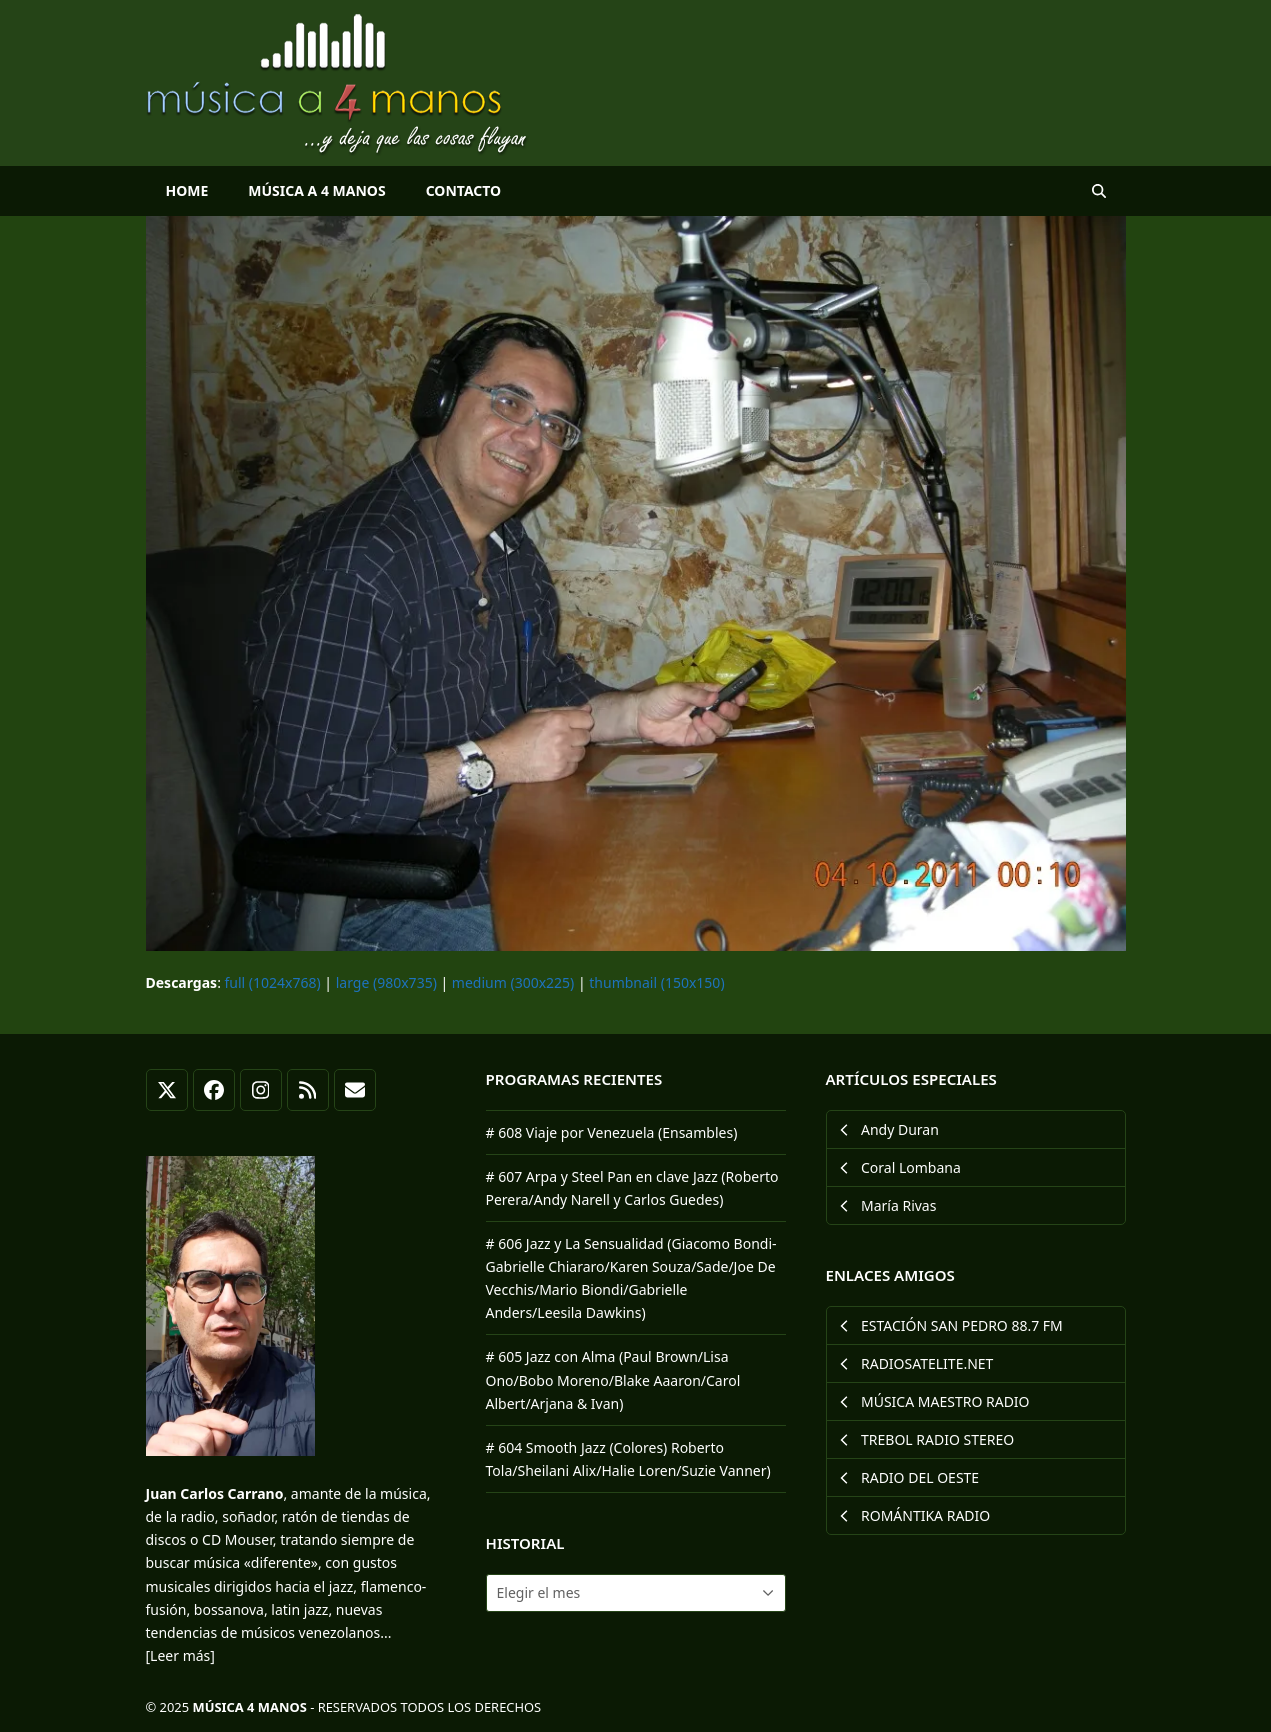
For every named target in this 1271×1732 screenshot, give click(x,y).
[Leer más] (180, 1655)
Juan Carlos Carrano (215, 1493)
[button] (1099, 191)
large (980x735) (386, 982)
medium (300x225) (513, 982)
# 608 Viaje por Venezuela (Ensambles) (612, 1132)
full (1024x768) (273, 982)
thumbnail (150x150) (656, 982)
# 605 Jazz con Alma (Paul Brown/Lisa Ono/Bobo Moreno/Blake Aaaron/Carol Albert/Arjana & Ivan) (613, 1379)
